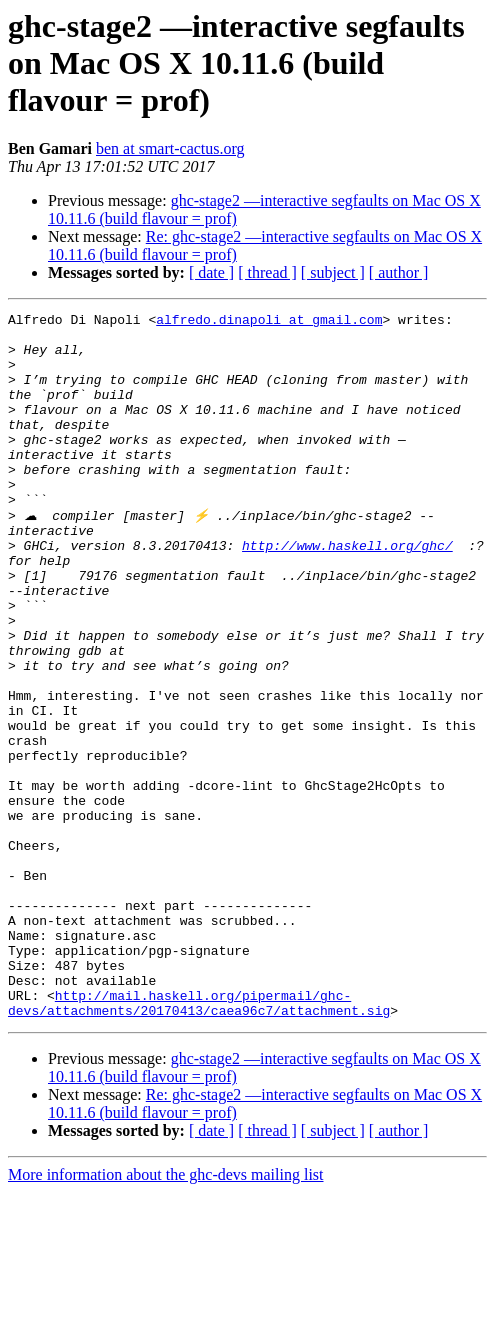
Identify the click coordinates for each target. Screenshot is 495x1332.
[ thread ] (267, 272)
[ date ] (211, 272)
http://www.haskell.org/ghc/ (347, 592)
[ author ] (399, 272)
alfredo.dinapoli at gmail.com (269, 322)
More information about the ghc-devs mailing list (166, 1314)
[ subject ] (333, 272)
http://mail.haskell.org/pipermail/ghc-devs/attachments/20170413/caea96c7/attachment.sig (199, 1141)
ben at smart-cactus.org (170, 148)
